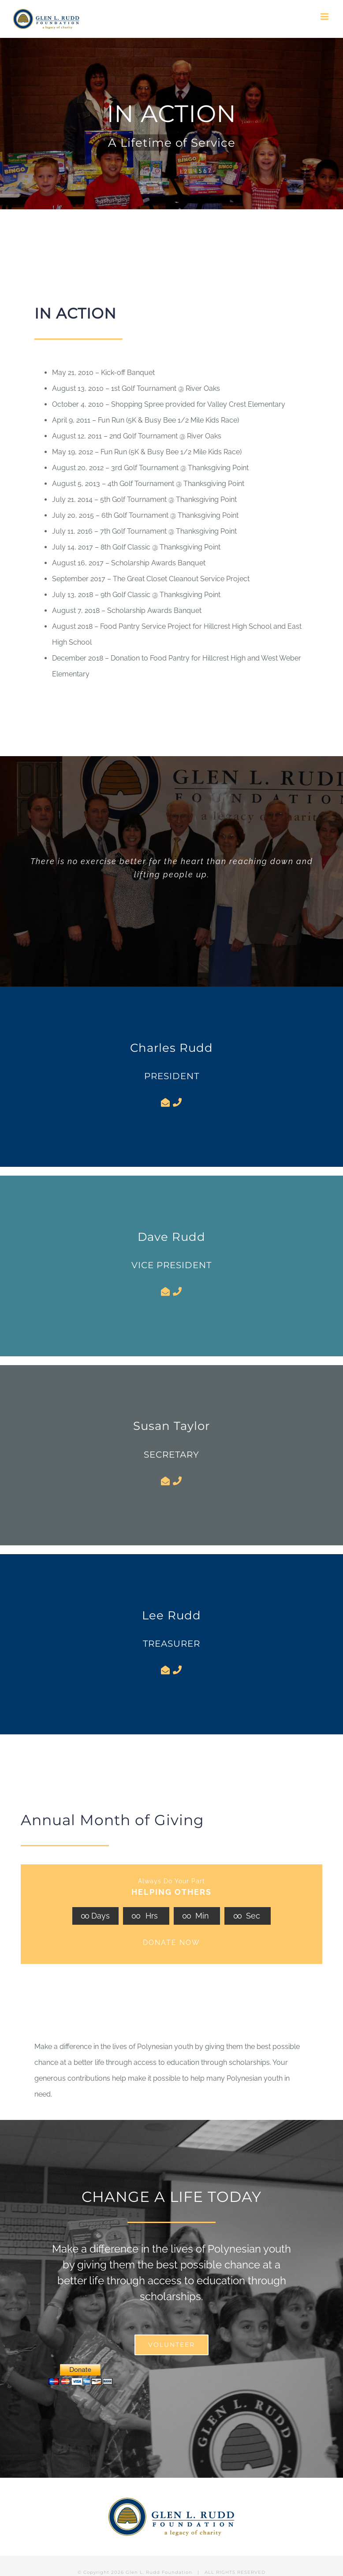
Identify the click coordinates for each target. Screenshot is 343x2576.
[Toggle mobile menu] (325, 16)
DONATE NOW (171, 1942)
